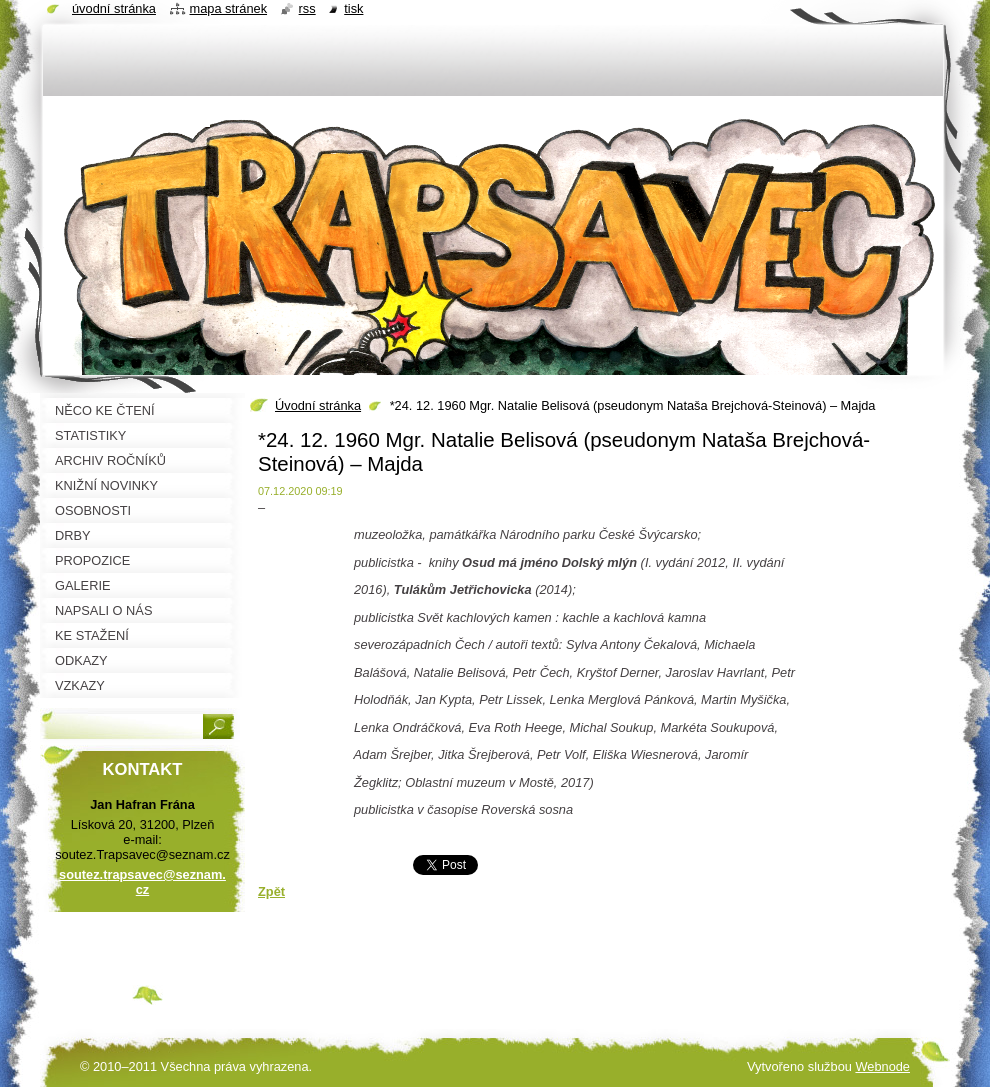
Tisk (353, 8)
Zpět (271, 891)
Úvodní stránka (318, 405)
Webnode (882, 1066)
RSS (307, 8)
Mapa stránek (229, 8)
